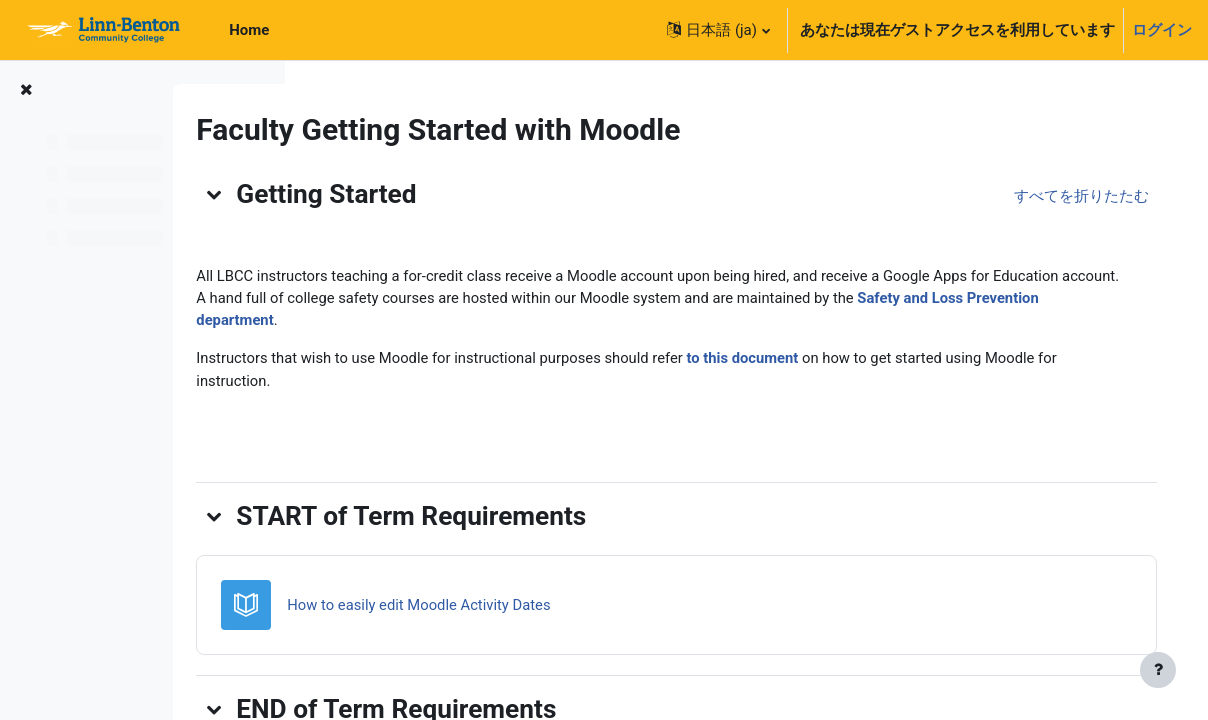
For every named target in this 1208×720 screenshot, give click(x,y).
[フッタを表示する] (1158, 670)
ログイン (1162, 30)
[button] (718, 30)
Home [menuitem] (249, 30)
